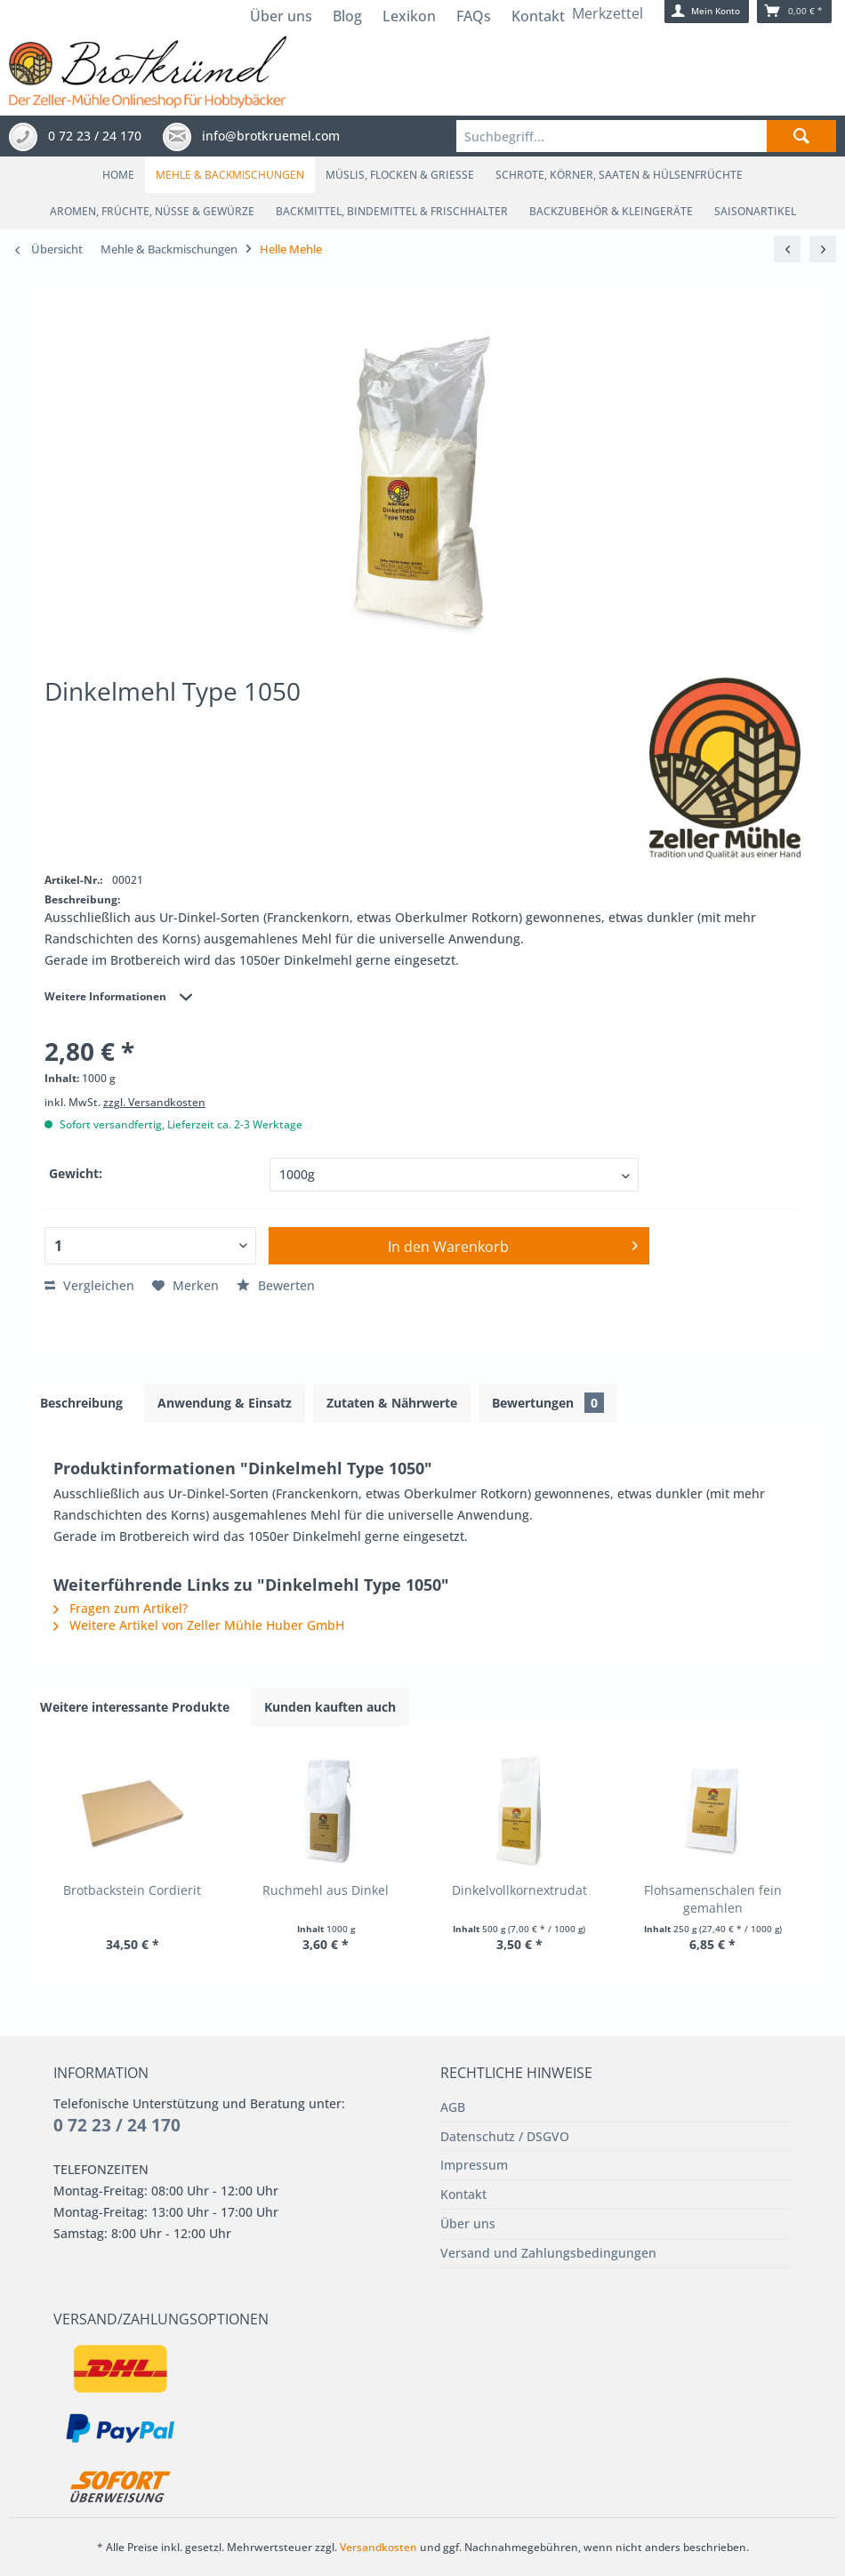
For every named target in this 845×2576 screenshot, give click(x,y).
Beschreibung (81, 1402)
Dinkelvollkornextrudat (519, 1890)
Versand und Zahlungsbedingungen (548, 2252)
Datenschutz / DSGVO (504, 2136)
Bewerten (276, 1285)
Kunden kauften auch (330, 1706)
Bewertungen (548, 1402)
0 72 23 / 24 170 (117, 2125)
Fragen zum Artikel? (120, 1608)
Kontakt (538, 16)
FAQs (473, 16)
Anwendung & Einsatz (224, 1402)
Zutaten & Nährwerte (391, 1402)
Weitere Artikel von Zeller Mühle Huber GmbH (198, 1625)
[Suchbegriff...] (646, 136)
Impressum (474, 2164)
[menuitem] (646, 136)
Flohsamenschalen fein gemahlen (713, 1899)
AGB (452, 2107)
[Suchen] (801, 136)
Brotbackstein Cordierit (132, 1890)
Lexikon (409, 16)
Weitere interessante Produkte (134, 1706)
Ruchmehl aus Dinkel (325, 1890)
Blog (347, 16)
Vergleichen (89, 1285)
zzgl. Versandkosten (154, 1102)
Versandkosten (380, 2547)
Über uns (281, 16)
